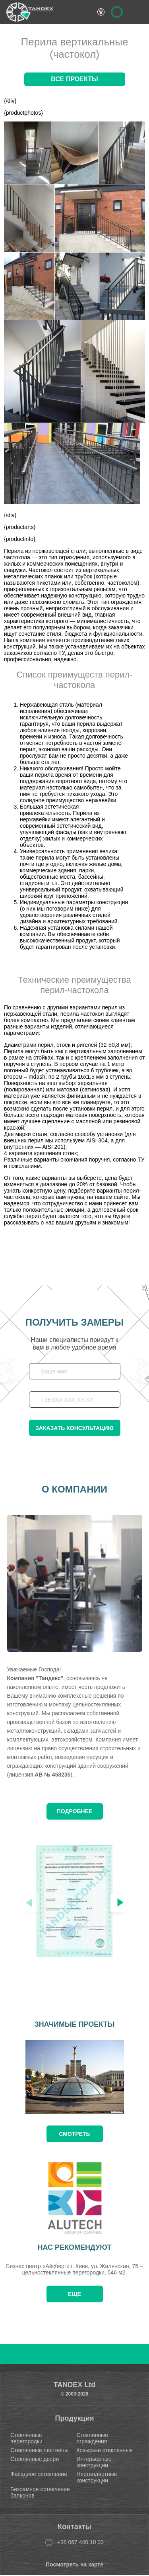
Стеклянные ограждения (92, 2438)
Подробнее (75, 1811)
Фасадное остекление (38, 2474)
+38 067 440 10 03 (80, 2542)
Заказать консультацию (74, 1428)
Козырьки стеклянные (104, 2450)
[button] (120, 1902)
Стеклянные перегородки (26, 2438)
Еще (74, 2294)
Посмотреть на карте (74, 2564)
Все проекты (74, 79)
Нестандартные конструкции (96, 2477)
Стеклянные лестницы (39, 2450)
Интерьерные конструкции (93, 2462)
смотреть (74, 2134)
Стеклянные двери (34, 2459)
